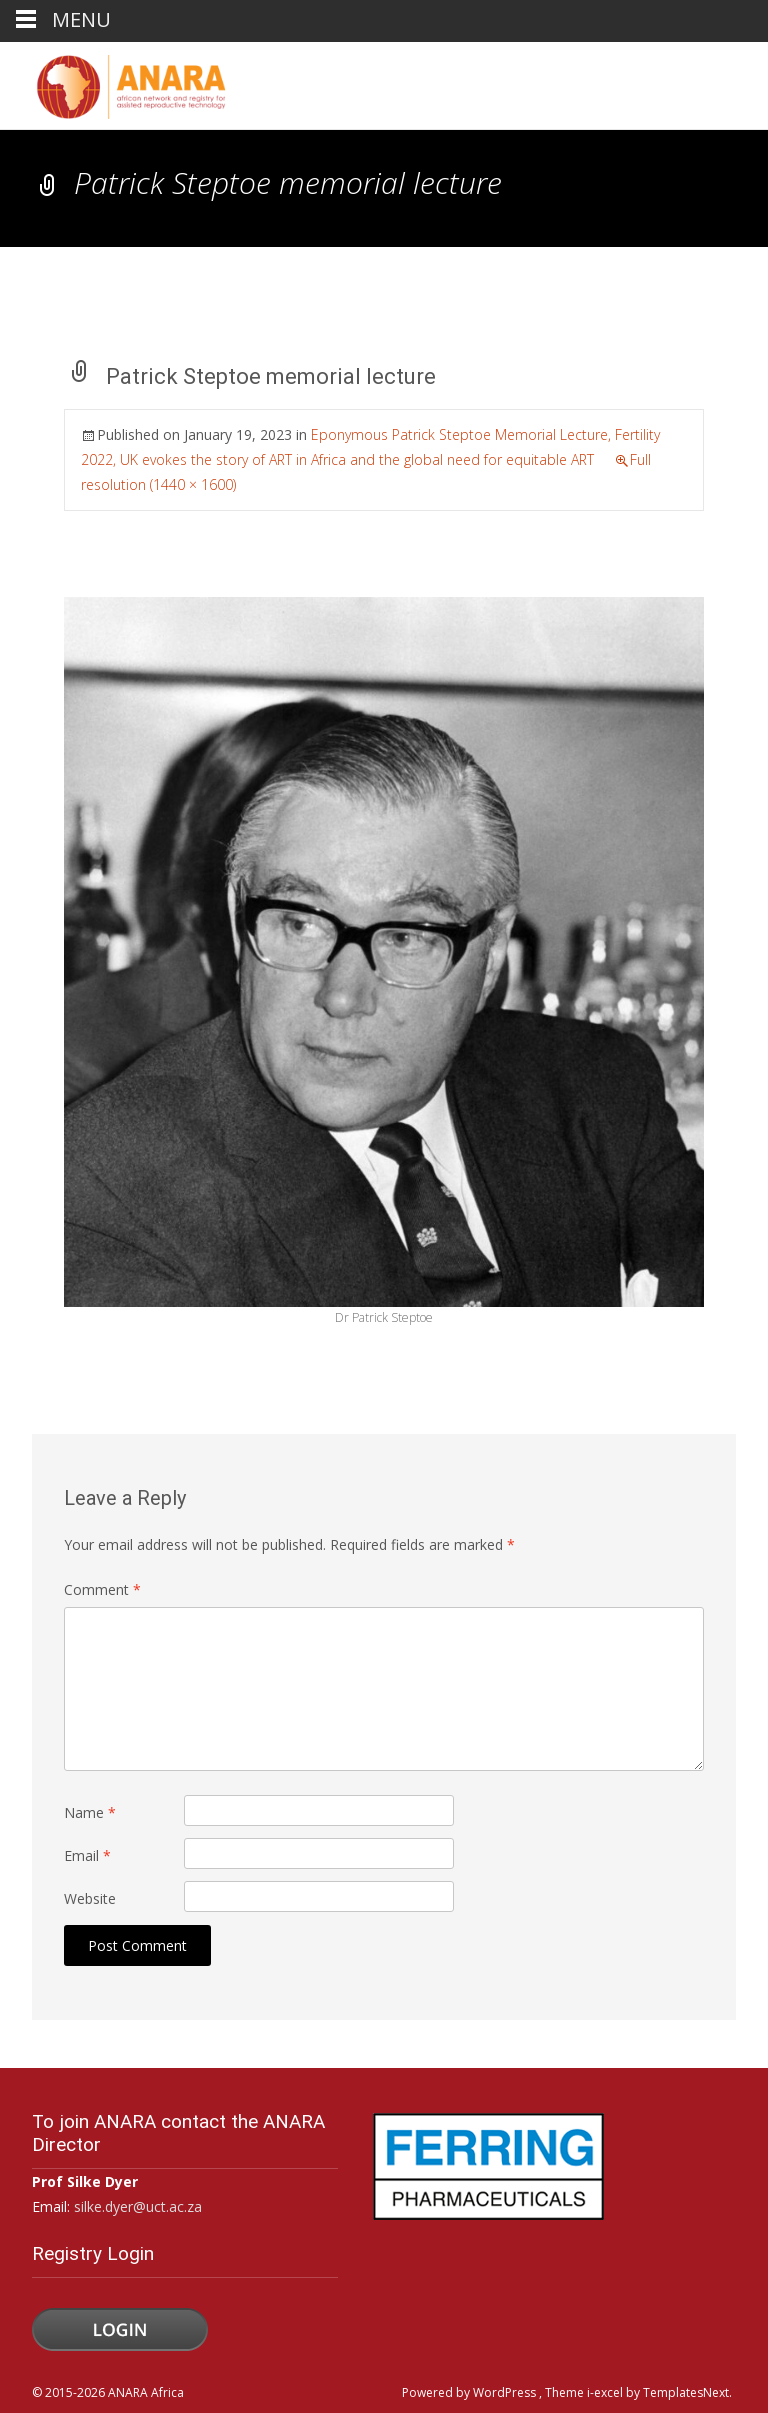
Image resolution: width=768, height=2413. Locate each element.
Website (90, 1898)
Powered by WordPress (470, 2392)
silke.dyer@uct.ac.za (138, 2206)
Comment (102, 1589)
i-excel (606, 2392)
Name (90, 1812)
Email (87, 1855)
